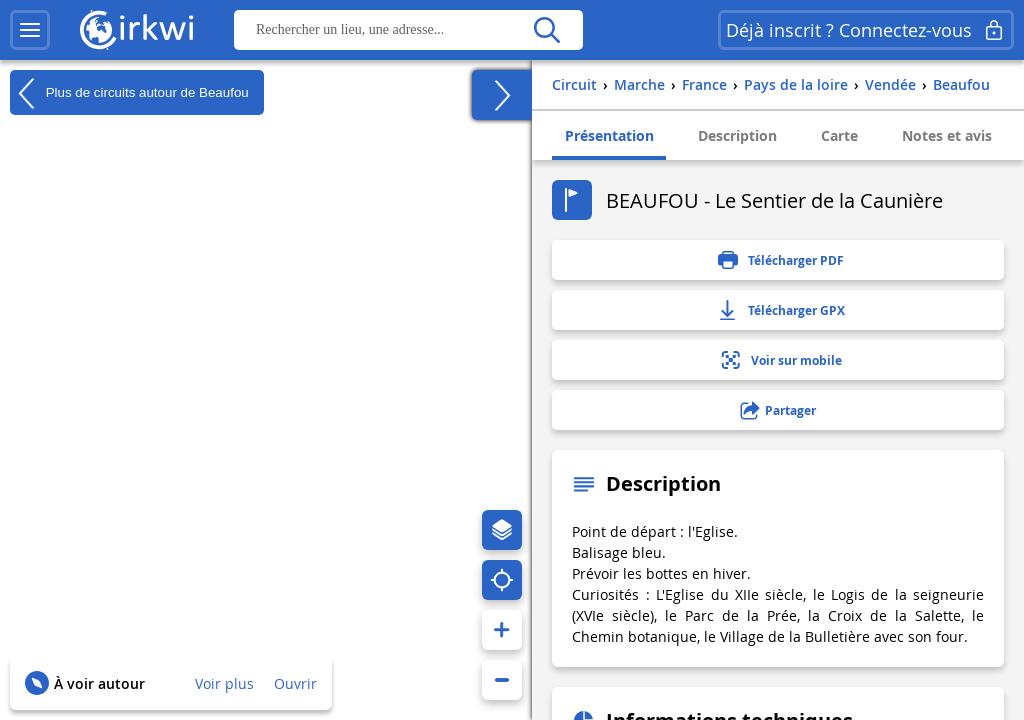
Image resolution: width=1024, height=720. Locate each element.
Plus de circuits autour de (129, 93)
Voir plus (224, 683)
